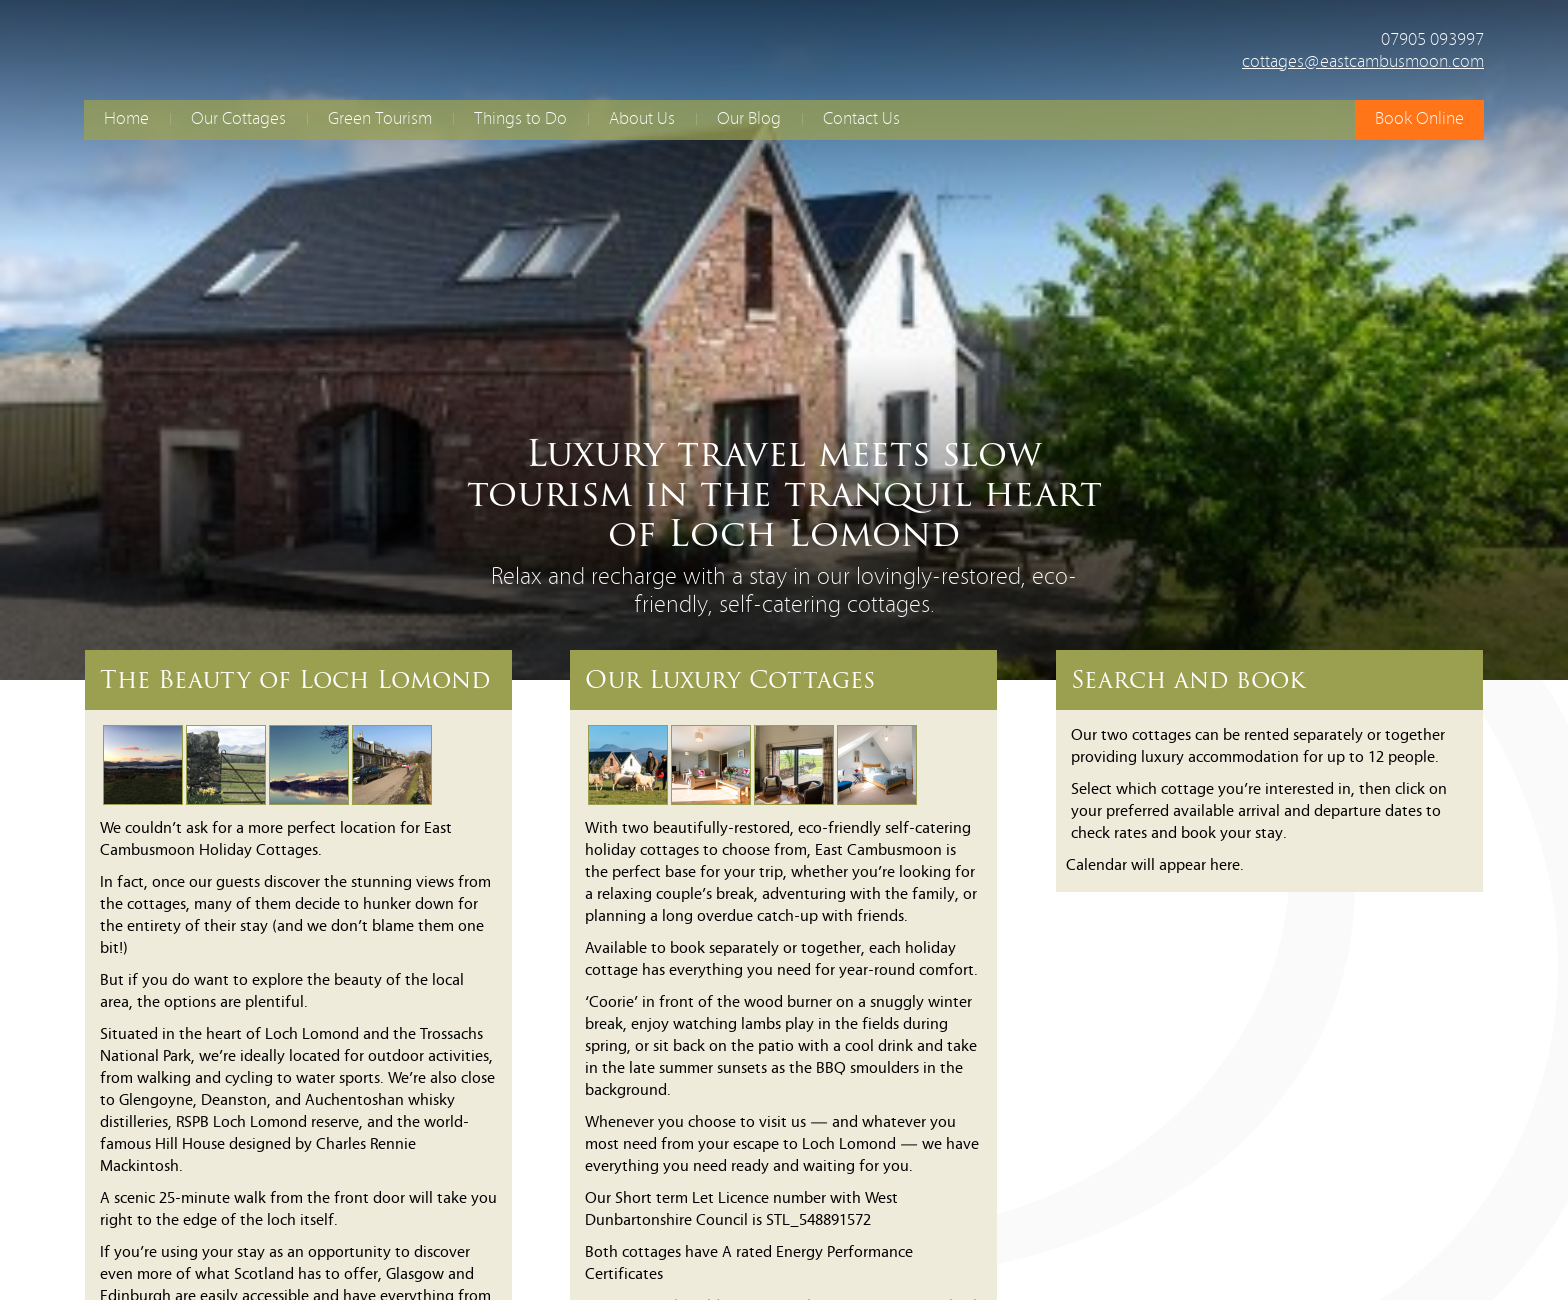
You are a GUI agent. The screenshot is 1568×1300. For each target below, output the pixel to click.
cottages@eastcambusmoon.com (1363, 62)
